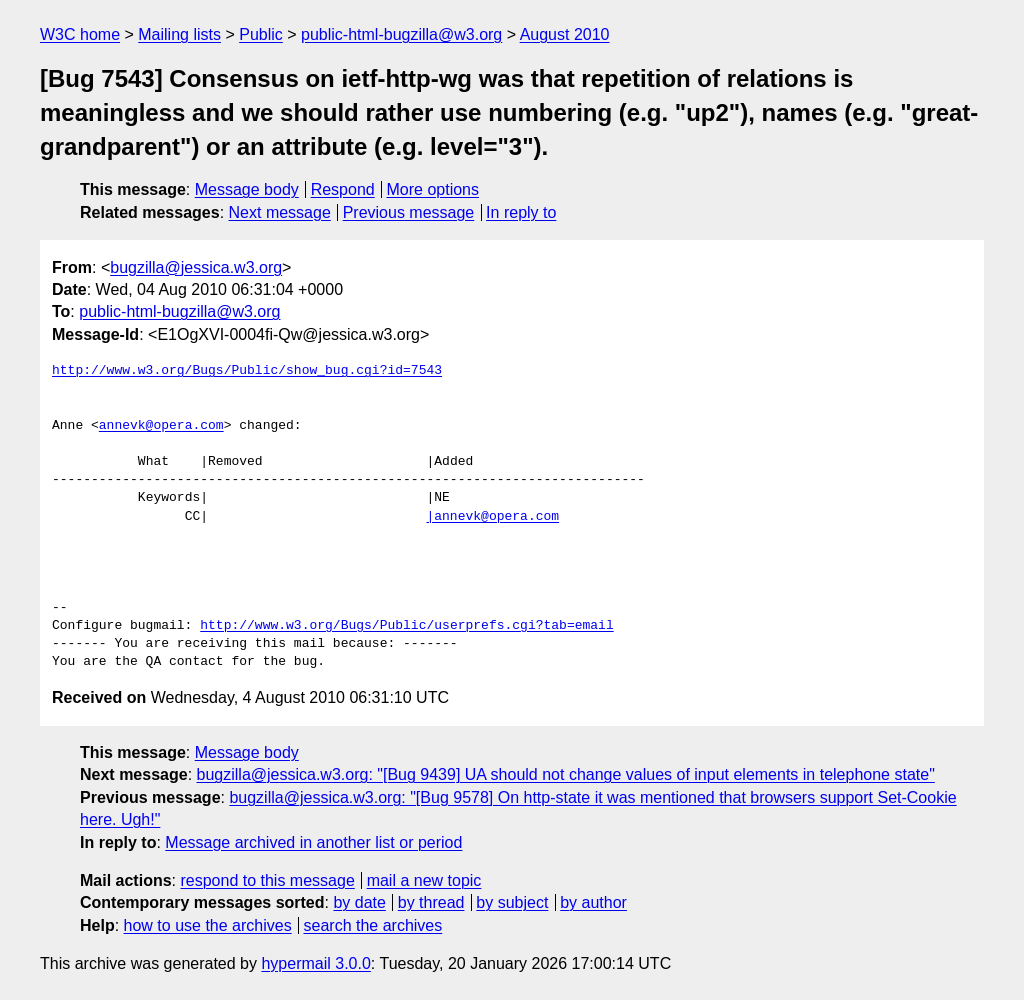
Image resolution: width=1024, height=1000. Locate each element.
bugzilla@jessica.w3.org (196, 267)
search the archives (373, 925)
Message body (247, 189)
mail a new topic (424, 880)
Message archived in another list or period (313, 842)
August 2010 (565, 34)
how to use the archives (208, 925)
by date (359, 902)
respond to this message (267, 880)
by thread (431, 902)
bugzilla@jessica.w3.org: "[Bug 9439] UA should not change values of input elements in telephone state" (566, 774)
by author (593, 902)
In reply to (521, 212)
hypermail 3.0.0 (315, 963)
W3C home (80, 34)
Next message (280, 212)
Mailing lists (179, 34)
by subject (512, 902)
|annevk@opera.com (492, 517)
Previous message (409, 212)
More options (433, 189)
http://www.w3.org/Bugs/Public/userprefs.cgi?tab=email (406, 626)
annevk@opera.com (161, 426)
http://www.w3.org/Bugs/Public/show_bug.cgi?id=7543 (247, 371)
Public (261, 34)
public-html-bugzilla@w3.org (401, 34)
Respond (343, 189)
